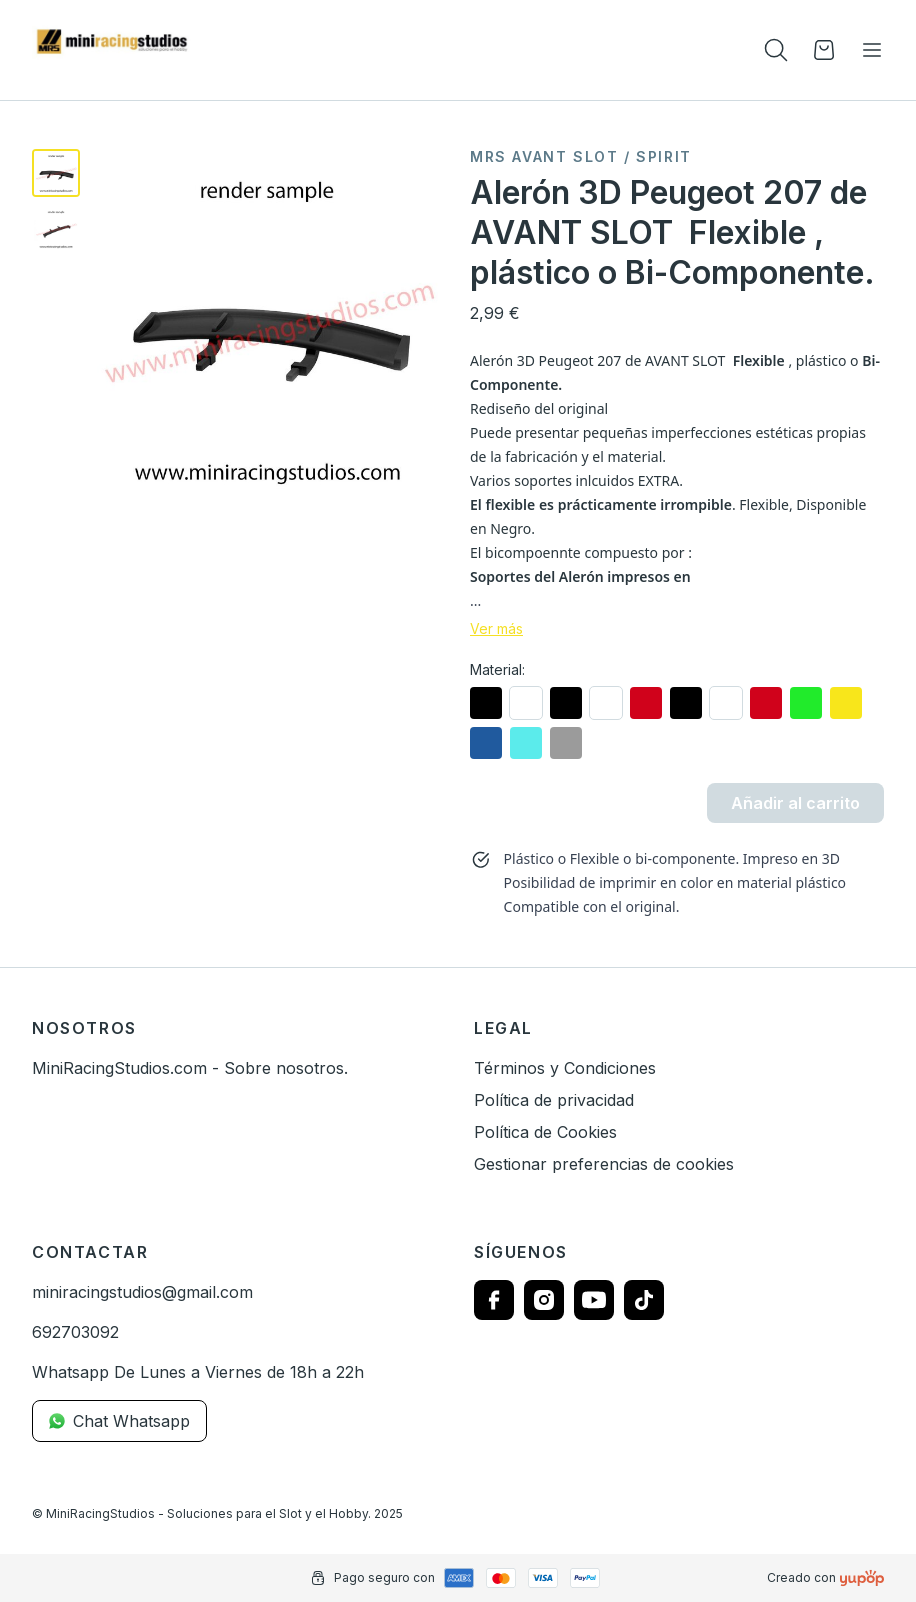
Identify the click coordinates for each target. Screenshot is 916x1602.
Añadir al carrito (795, 803)
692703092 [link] (75, 1332)
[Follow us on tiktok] (644, 1300)
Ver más (496, 629)
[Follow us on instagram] (544, 1300)
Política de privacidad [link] (554, 1100)
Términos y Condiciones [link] (565, 1068)
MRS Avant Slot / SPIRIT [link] (581, 157)
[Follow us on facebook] (494, 1300)
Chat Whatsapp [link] (119, 1421)
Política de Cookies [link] (545, 1132)
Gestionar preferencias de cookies (604, 1164)
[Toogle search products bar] (776, 50)
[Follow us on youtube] (594, 1300)
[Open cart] (824, 50)
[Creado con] (862, 1578)
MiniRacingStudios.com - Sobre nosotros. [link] (190, 1068)
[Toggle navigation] (872, 50)
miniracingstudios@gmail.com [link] (142, 1292)
